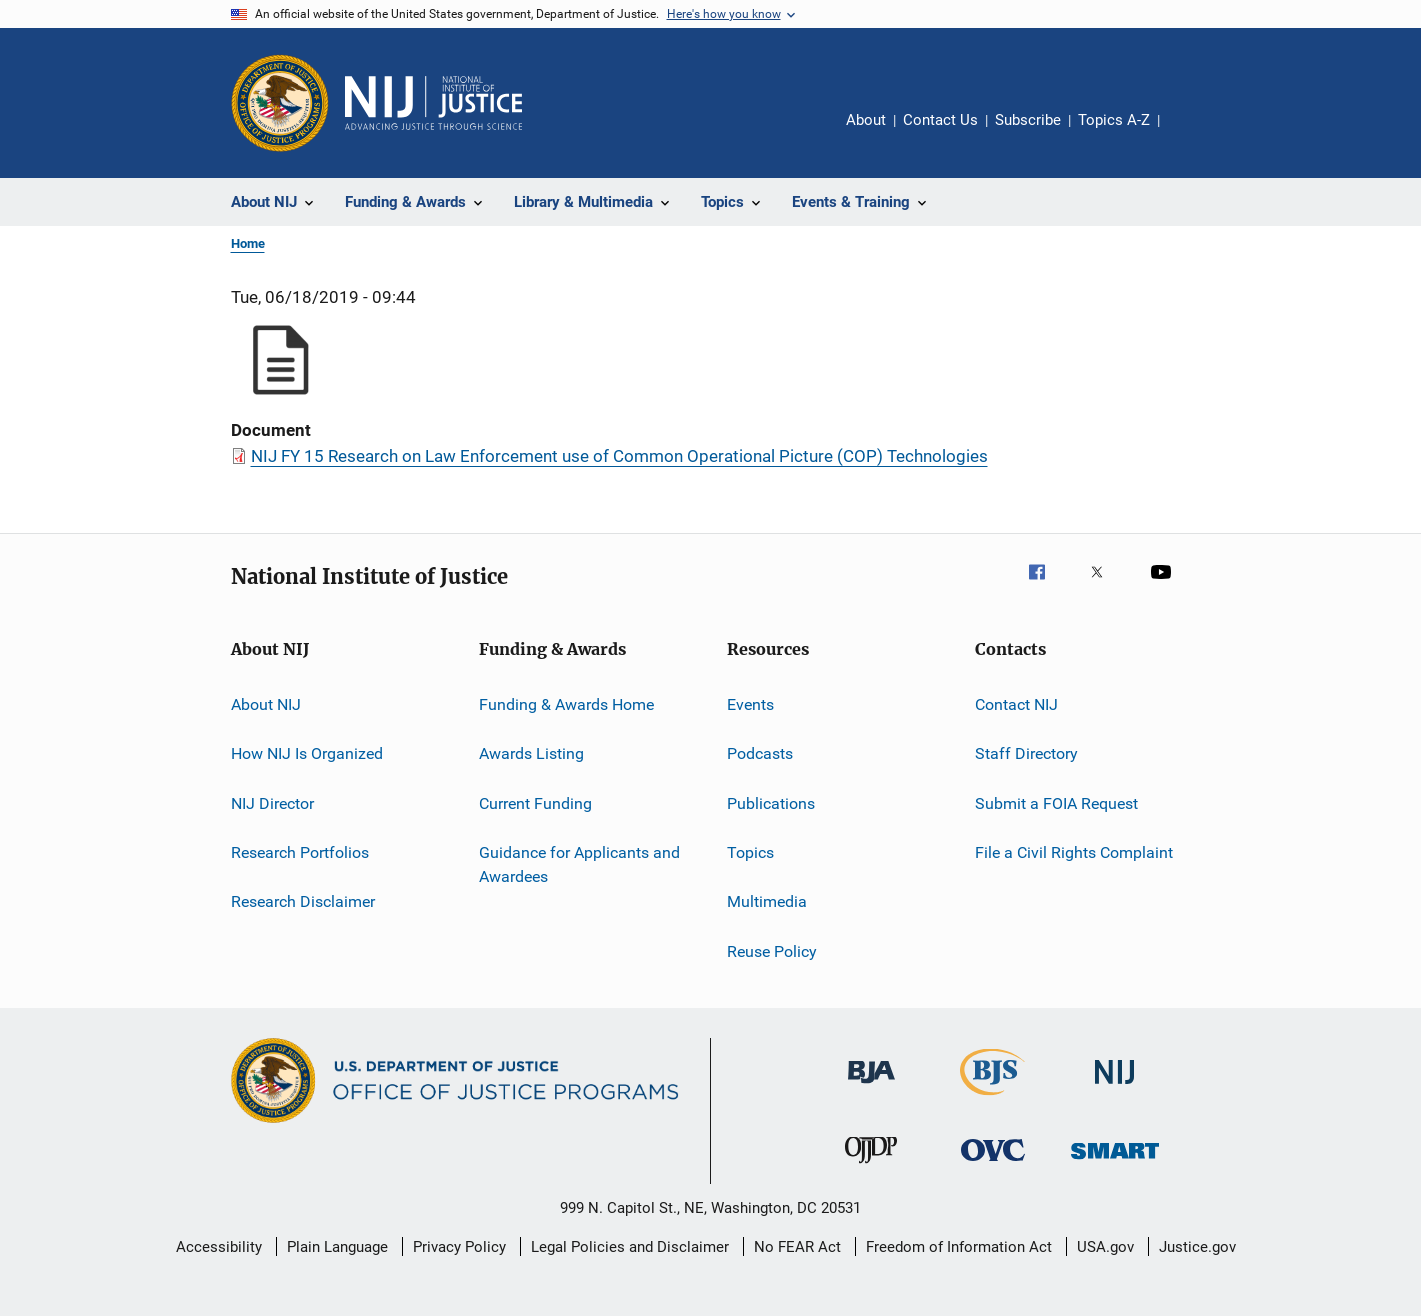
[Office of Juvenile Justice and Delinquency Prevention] (871, 1167)
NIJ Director (272, 803)
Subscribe (1028, 120)
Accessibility (219, 1247)
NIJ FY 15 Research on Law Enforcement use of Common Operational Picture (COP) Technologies (619, 456)
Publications (771, 803)
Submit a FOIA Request (1056, 803)
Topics (750, 852)
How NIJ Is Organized (307, 753)
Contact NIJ (1016, 704)
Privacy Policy (459, 1247)
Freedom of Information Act (959, 1247)
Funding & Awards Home (566, 704)
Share (1191, 134)
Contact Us (940, 120)
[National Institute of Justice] (1115, 1087)
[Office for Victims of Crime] (993, 1164)
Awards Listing (531, 753)
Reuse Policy (772, 951)
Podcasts (760, 753)
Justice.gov (1197, 1247)
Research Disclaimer (303, 901)
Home (248, 243)
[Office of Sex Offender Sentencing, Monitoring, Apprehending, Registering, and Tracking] (1115, 1162)
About (866, 120)
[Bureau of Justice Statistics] (992, 1099)
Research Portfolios (300, 852)
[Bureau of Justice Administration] (871, 1087)
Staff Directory (1026, 753)
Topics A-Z (1114, 120)
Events (750, 704)
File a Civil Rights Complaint (1074, 852)
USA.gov (1105, 1247)
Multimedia (767, 901)
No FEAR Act (797, 1247)
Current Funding (535, 803)
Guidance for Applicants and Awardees (579, 864)
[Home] (434, 103)
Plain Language (337, 1247)
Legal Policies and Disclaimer (630, 1247)
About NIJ (266, 704)
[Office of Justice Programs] (280, 103)
